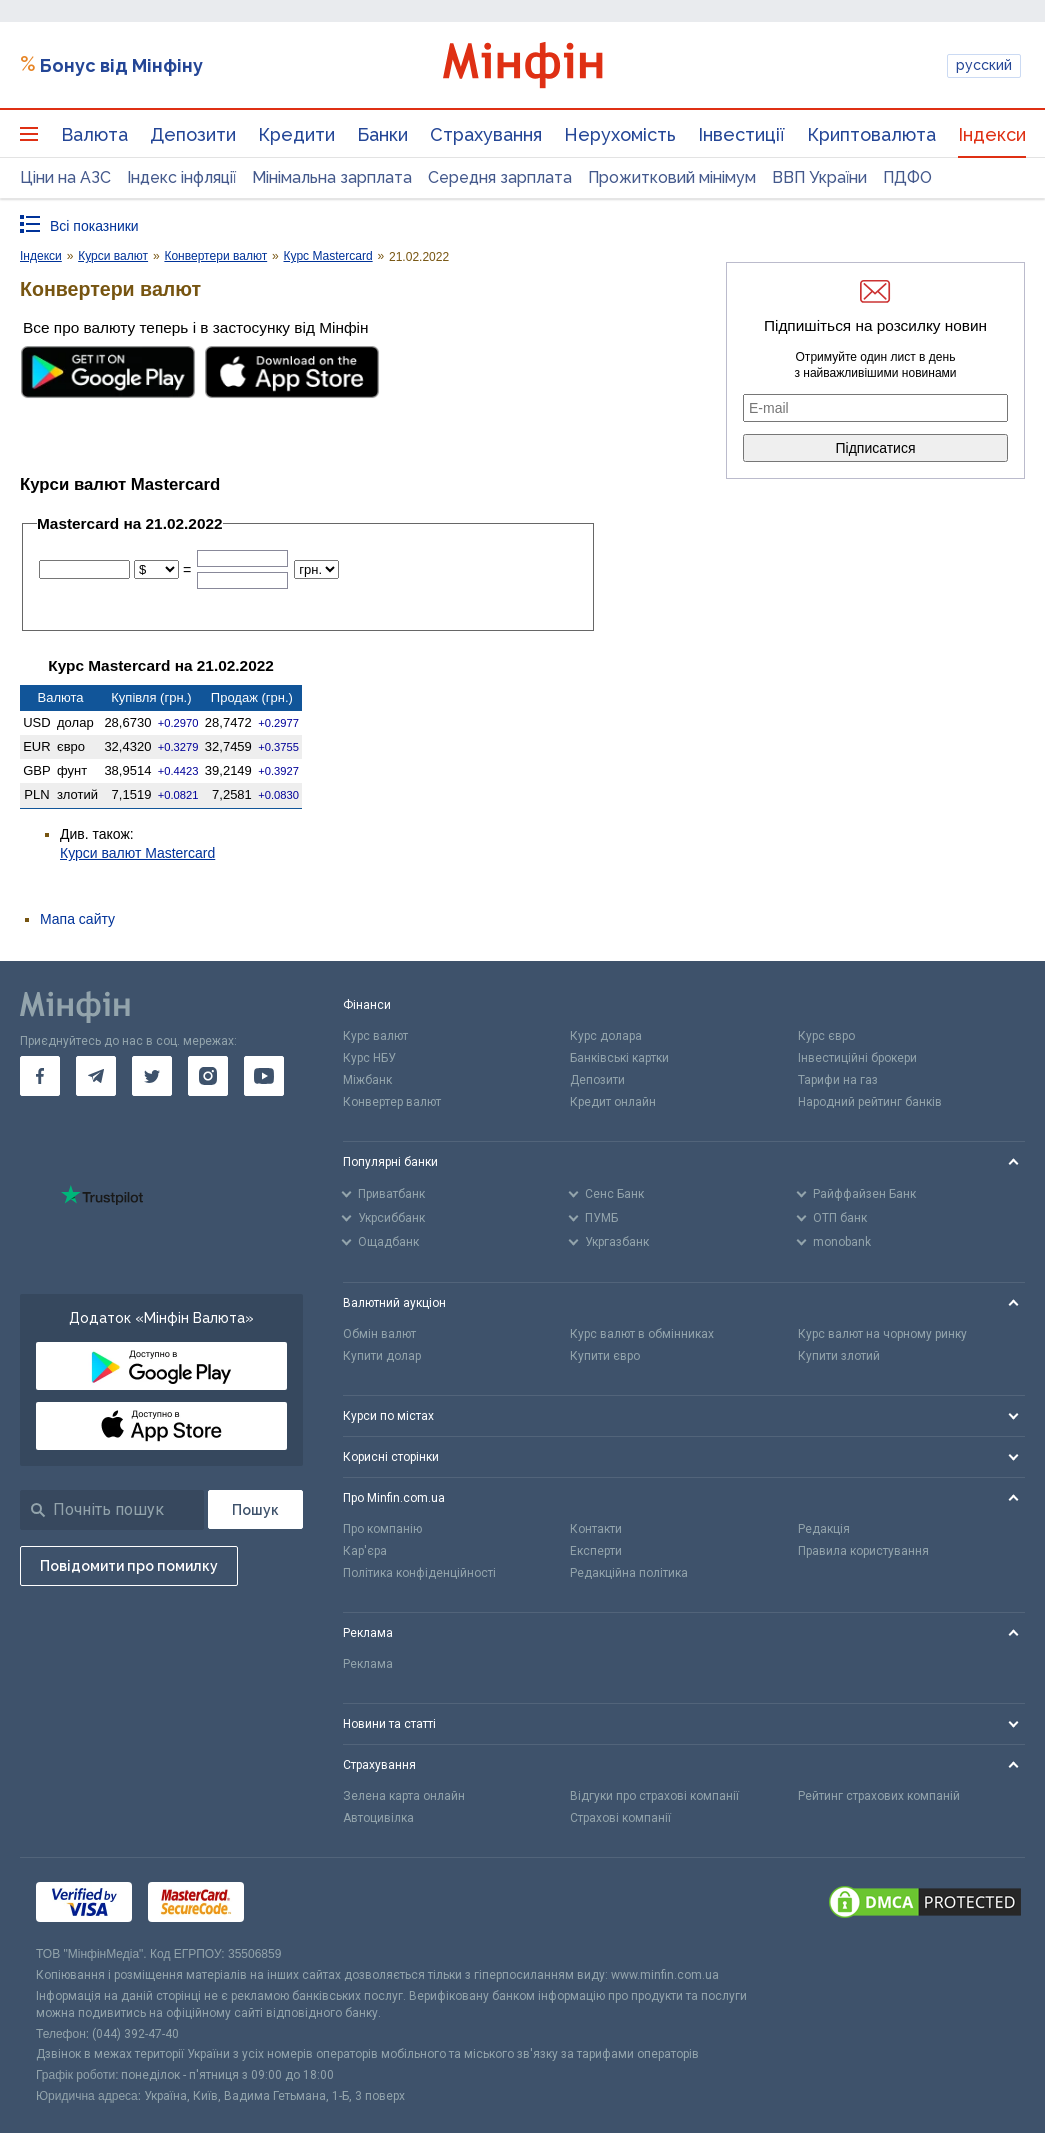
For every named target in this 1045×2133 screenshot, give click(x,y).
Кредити (296, 134)
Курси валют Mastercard (137, 853)
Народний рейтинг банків (870, 1102)
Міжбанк (367, 1080)
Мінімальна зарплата (332, 177)
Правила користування (863, 1551)
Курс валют (375, 1036)
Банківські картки (619, 1058)
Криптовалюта (871, 134)
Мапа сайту (77, 919)
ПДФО (907, 177)
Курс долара (606, 1036)
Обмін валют (379, 1334)
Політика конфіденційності (419, 1573)
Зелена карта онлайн (404, 1796)
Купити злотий (839, 1356)
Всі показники (94, 226)
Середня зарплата (500, 177)
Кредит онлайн (613, 1102)
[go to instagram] (208, 1076)
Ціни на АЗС (65, 177)
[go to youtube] (264, 1076)
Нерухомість (620, 134)
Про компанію (382, 1529)
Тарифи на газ (838, 1080)
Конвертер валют (392, 1102)
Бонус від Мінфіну (121, 65)
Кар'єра (365, 1551)
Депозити (193, 134)
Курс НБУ (369, 1058)
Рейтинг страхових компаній (879, 1796)
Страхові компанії (620, 1818)
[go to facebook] (40, 1076)
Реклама (368, 1664)
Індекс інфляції (181, 177)
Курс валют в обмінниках (642, 1334)
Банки (382, 134)
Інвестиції (741, 134)
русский (984, 65)
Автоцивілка (378, 1818)
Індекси (992, 134)
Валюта (94, 134)
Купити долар (382, 1356)
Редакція (824, 1529)
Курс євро (826, 1036)
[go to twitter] (152, 1076)
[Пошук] (255, 1509)
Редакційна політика (629, 1573)
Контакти (596, 1529)
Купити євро (605, 1356)
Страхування (486, 134)
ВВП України (819, 177)
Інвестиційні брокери (857, 1058)
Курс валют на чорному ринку (882, 1334)
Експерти (596, 1551)
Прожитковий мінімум (672, 177)
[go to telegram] (96, 1076)
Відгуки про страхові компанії (654, 1796)
